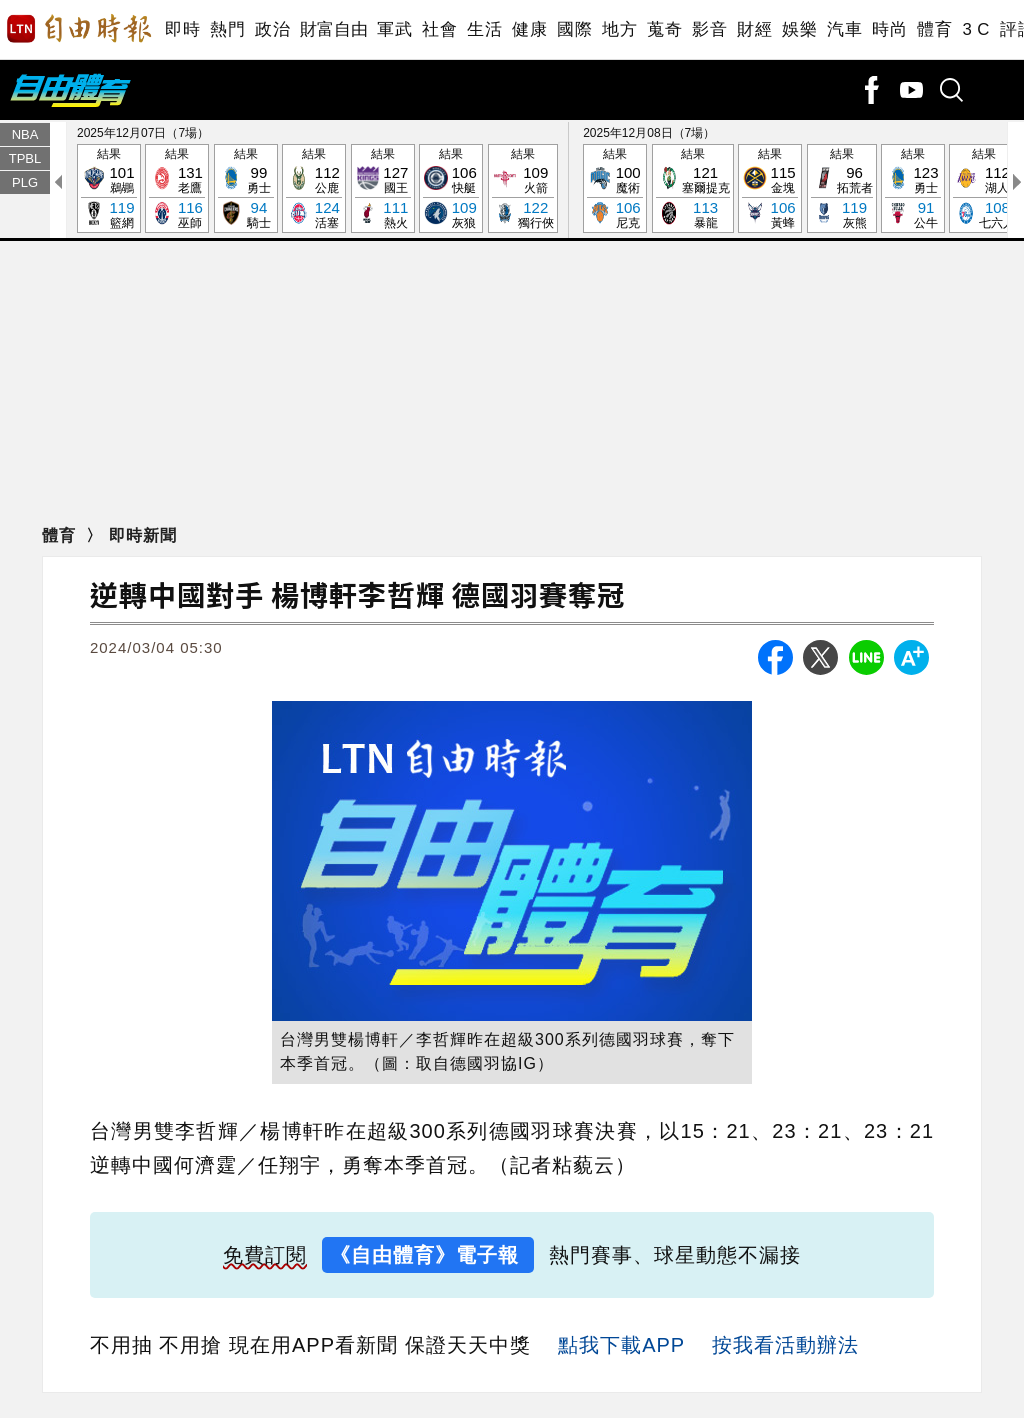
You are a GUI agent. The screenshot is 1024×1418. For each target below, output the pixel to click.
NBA (25, 134)
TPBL (25, 158)
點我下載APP (621, 1345)
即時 (182, 29)
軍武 (394, 29)
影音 (709, 29)
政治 (272, 29)
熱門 (227, 29)
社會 (439, 29)
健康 (529, 29)
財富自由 (333, 29)
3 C (976, 29)
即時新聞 (143, 535)
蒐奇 (664, 29)
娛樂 (799, 29)
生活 (484, 29)
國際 (574, 29)
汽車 (844, 29)
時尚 (889, 29)
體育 (934, 29)
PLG (25, 182)
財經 (754, 29)
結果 (109, 189)
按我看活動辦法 (785, 1345)
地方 (619, 29)
